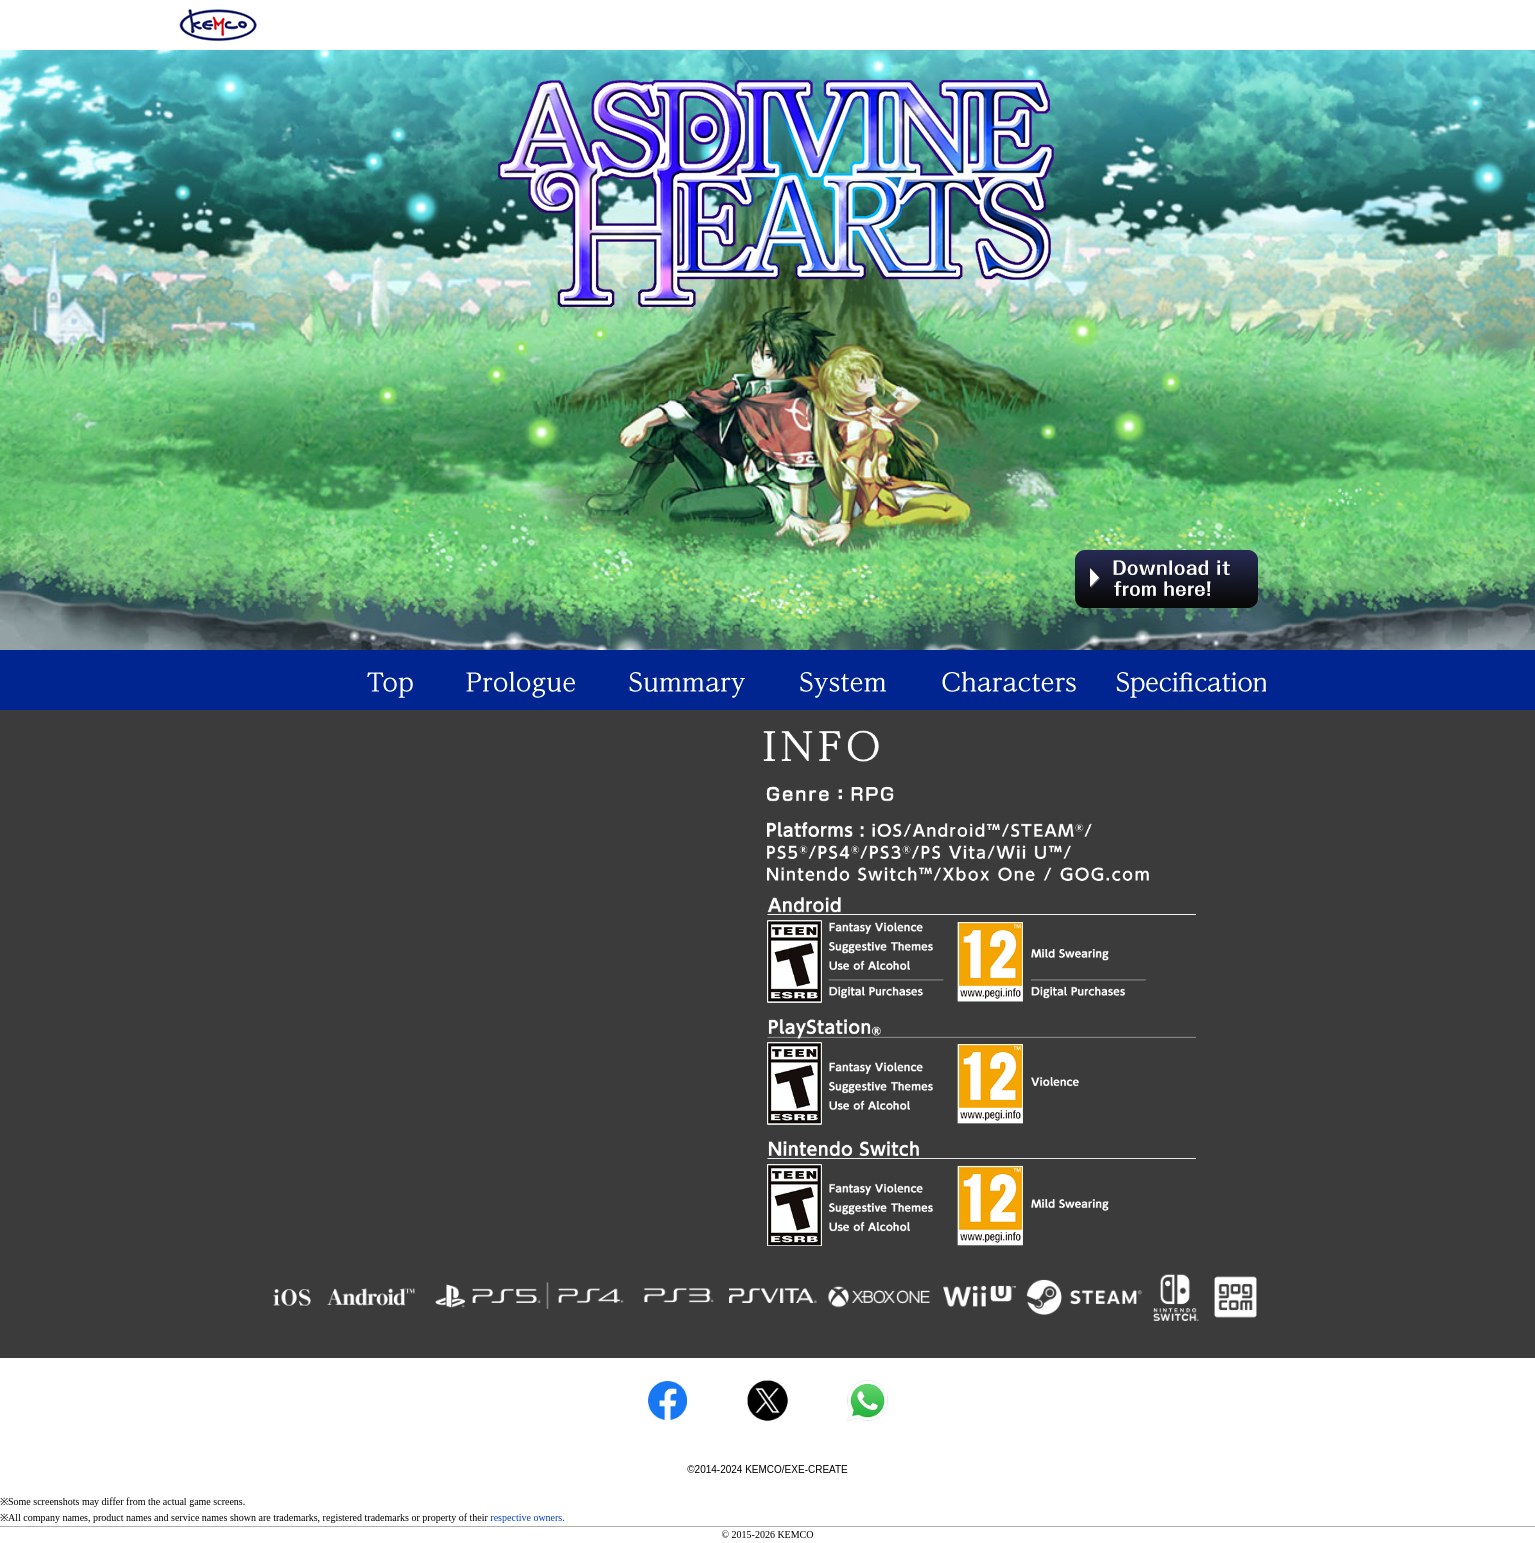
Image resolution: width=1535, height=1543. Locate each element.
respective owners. (527, 1517)
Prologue (519, 680)
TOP (353, 680)
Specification (1183, 680)
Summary (685, 680)
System (851, 680)
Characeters (1017, 680)
